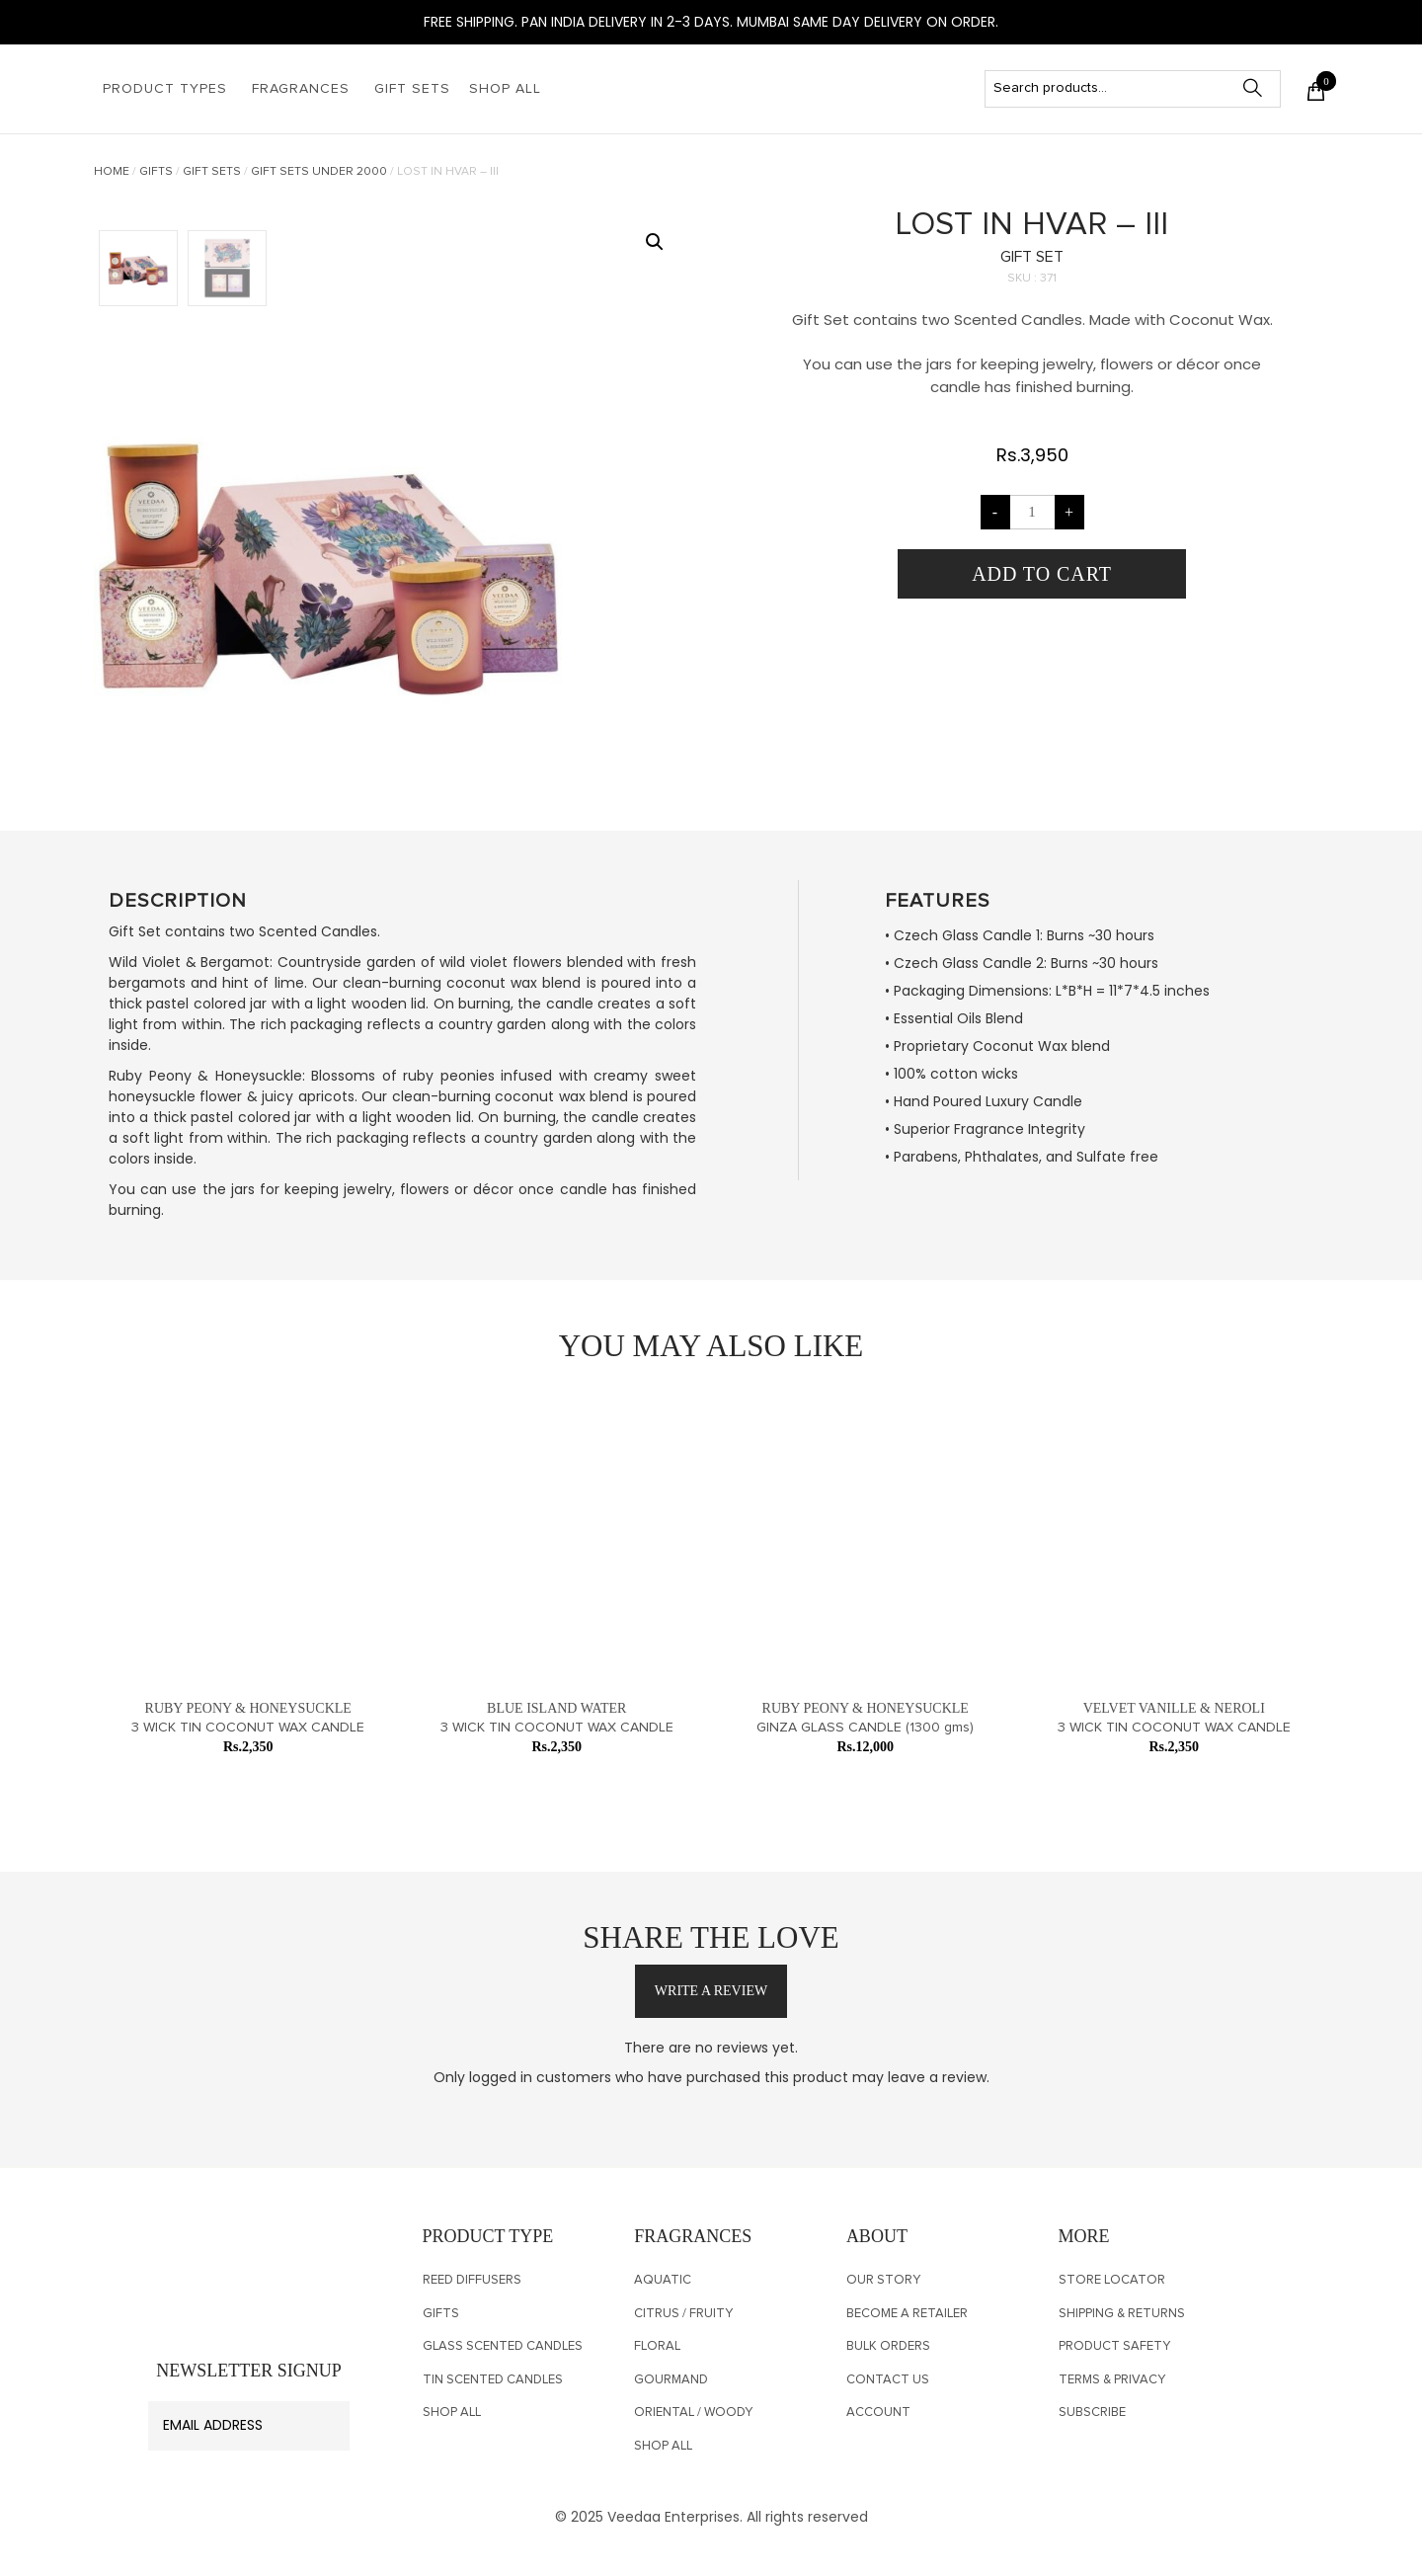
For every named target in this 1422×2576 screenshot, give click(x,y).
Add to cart (1042, 574)
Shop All (505, 89)
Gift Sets (412, 89)
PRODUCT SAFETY (1114, 2346)
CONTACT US (887, 2380)
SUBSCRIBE (1092, 2412)
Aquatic (662, 2280)
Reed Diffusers (472, 2280)
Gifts (156, 172)
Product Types (165, 89)
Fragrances (301, 89)
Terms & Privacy (1112, 2380)
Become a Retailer (907, 2313)
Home (111, 172)
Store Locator (1112, 2280)
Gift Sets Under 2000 (319, 172)
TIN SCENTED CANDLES (493, 2380)
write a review (711, 1990)
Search (1262, 88)
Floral (657, 2346)
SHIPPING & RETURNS (1122, 2313)
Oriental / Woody (693, 2412)
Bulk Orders (888, 2346)
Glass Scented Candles (503, 2346)
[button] (654, 242)
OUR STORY (883, 2280)
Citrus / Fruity (683, 2313)
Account (878, 2412)
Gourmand (671, 2380)
